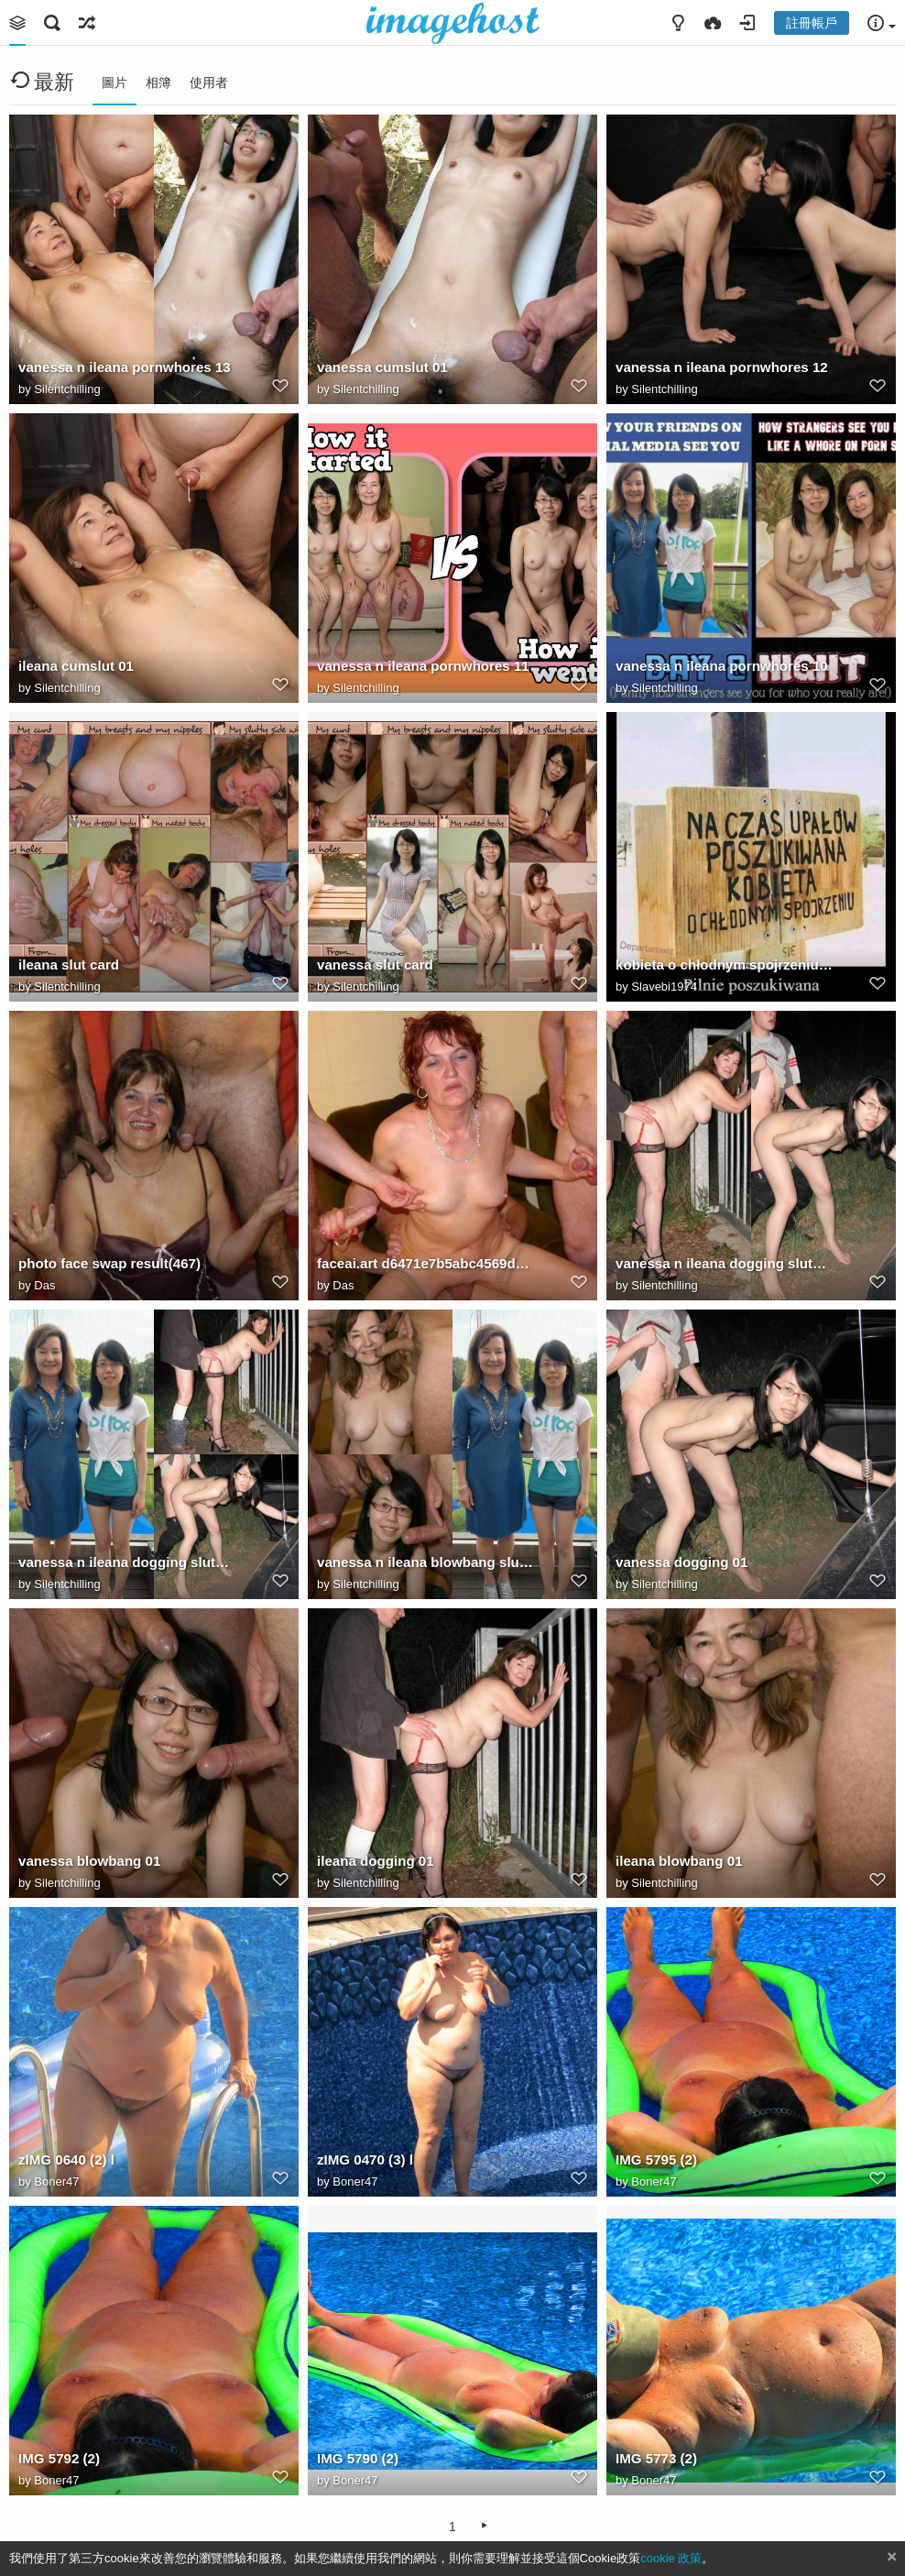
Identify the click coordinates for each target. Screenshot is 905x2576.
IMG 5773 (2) (656, 2458)
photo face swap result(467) (109, 1263)
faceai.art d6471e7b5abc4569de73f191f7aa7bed (425, 1263)
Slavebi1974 (664, 986)
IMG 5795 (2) (656, 2159)
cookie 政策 (671, 2558)
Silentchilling (67, 389)
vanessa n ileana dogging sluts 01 (126, 1562)
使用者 (209, 82)
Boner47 (56, 2181)
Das (44, 1285)
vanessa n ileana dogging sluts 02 (724, 1263)
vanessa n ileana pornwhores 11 (423, 666)
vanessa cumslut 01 (382, 367)
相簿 (158, 82)
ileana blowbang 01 (679, 1861)
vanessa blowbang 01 (89, 1861)
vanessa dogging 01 (681, 1562)
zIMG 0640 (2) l (66, 2159)
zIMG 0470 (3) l (365, 2159)
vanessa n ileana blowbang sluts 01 (425, 1562)
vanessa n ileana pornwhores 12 (722, 367)
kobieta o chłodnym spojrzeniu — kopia (724, 964)
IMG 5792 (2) (59, 2458)
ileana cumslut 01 (76, 666)
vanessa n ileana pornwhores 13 (124, 367)
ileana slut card (68, 964)
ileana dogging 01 (375, 1861)
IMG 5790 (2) (357, 2458)
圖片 (114, 82)
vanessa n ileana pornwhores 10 (722, 666)
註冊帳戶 (811, 23)
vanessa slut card (375, 964)
